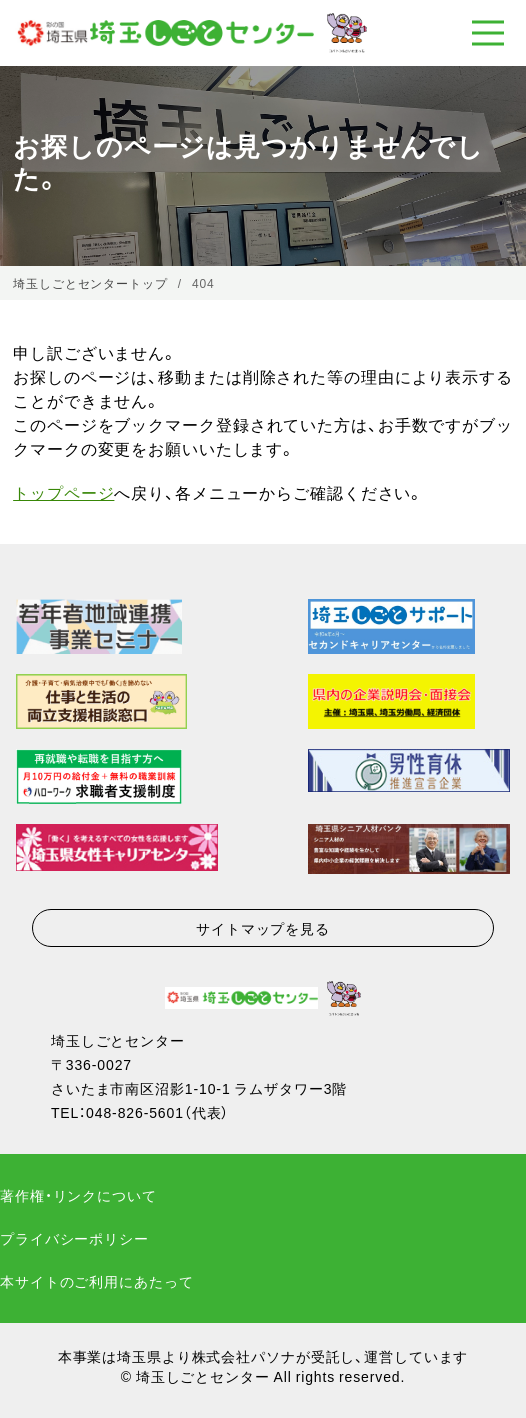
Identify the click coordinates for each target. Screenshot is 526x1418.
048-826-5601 (135, 1112)
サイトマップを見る (263, 928)
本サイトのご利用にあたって (96, 1281)
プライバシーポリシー (74, 1238)
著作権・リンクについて (78, 1195)
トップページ (63, 492)
